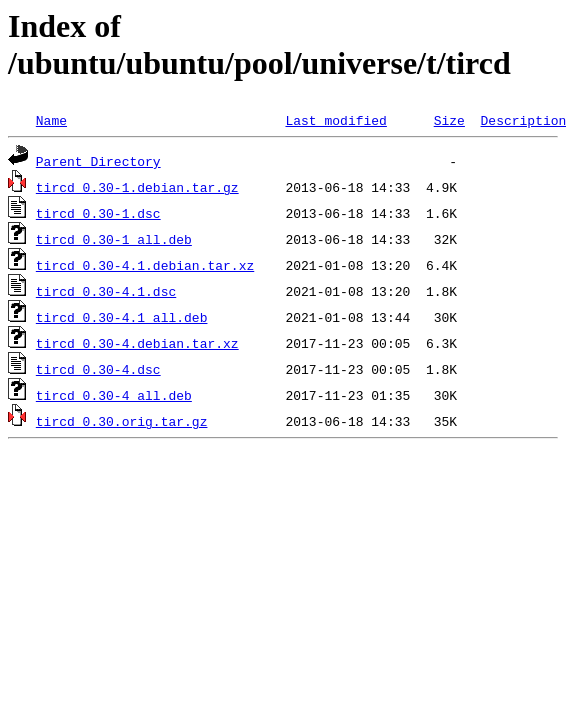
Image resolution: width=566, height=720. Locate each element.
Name (51, 120)
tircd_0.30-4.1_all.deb (122, 317)
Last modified (335, 120)
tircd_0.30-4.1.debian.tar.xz (145, 265)
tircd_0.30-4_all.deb (114, 395)
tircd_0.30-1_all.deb (114, 239)
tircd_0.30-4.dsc (98, 369)
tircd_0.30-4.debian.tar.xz (137, 343)
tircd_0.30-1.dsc (98, 213)
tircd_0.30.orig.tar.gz (122, 421)
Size (449, 120)
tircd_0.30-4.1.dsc (106, 291)
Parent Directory (98, 161)
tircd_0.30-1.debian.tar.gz (137, 187)
